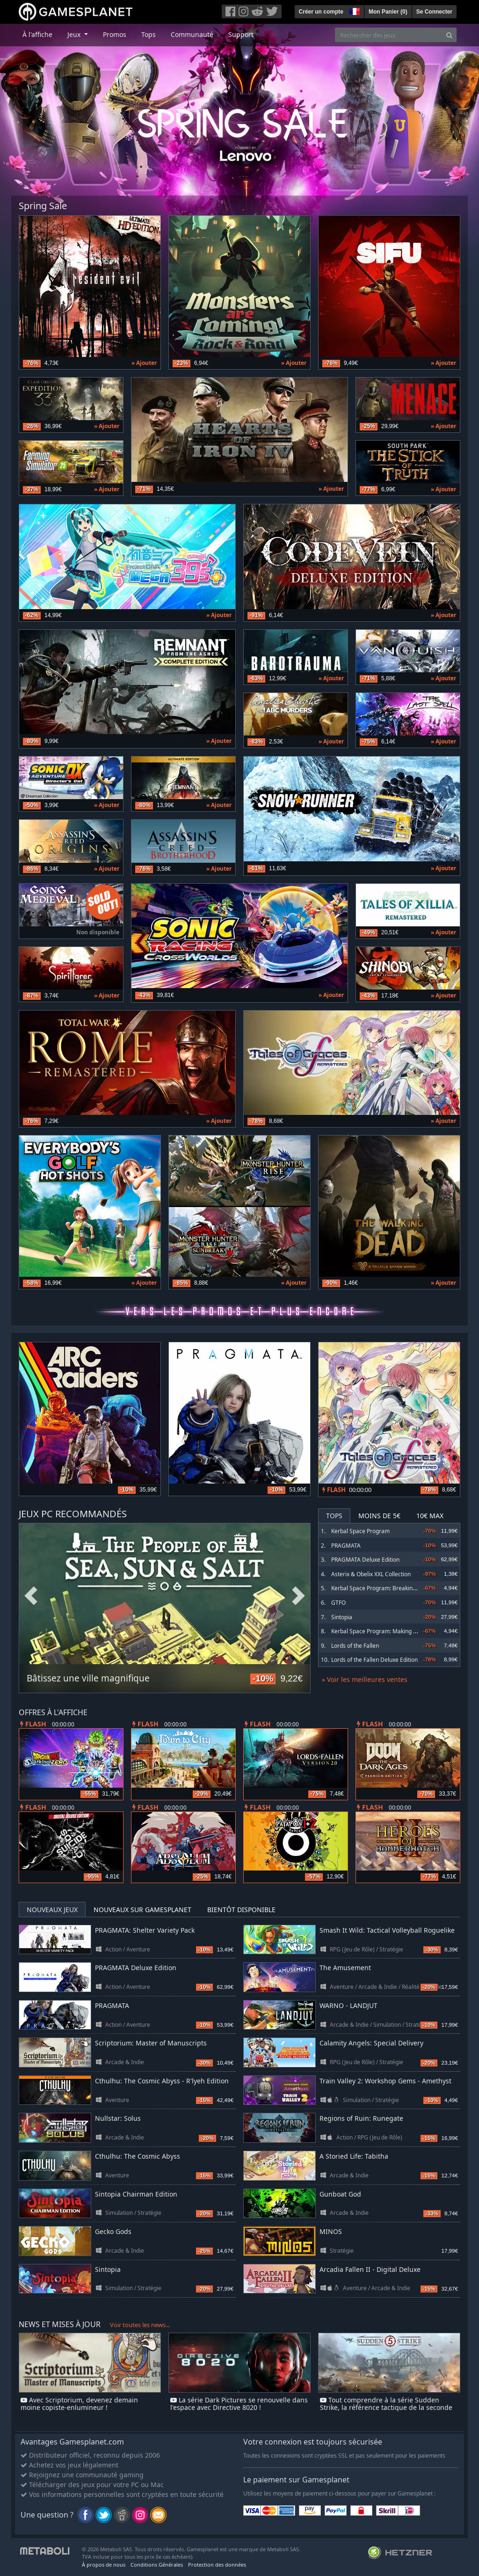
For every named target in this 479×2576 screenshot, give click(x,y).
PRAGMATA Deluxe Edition (365, 1559)
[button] (354, 10)
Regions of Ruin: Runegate (361, 2118)
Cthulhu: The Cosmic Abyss (137, 2156)
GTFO (338, 1602)
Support (241, 34)
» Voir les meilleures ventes (364, 1679)
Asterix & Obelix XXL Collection (371, 1574)
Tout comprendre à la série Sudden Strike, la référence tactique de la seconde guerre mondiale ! (386, 2407)
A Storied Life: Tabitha (353, 2156)
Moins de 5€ (379, 1515)
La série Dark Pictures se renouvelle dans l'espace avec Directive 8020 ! (239, 2403)
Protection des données (217, 2564)
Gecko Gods (113, 2231)
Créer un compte (321, 11)
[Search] (449, 35)
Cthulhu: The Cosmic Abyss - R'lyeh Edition (162, 2080)
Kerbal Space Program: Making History (381, 1631)
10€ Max (429, 1515)
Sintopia (341, 1617)
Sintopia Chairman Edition (136, 2194)
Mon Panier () (388, 11)
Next (298, 1596)
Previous (31, 1596)
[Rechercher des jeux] (389, 35)
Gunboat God (340, 2194)
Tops (148, 34)
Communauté (192, 34)
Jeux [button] (74, 34)
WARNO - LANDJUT (348, 2005)
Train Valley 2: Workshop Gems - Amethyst (385, 2080)
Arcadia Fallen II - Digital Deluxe (370, 2269)
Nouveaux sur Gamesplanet (142, 1909)
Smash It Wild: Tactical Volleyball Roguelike (387, 1930)
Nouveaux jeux (52, 1909)
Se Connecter (434, 11)
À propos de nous (103, 2564)
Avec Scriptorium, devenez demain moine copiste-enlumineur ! (79, 2403)
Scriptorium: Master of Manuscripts (151, 2042)
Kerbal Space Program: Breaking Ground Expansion (398, 1588)
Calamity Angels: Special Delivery (371, 2042)
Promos (114, 34)
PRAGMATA (346, 1545)
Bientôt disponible (241, 1909)
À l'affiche (37, 34)
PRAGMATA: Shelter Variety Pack (145, 1930)
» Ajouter (144, 363)
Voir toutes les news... (140, 2325)
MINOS (330, 2231)
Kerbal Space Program (360, 1531)
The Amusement (345, 1967)
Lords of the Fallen (355, 1645)
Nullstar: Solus (118, 2118)
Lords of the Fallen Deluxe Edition (374, 1659)
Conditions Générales (157, 2564)
